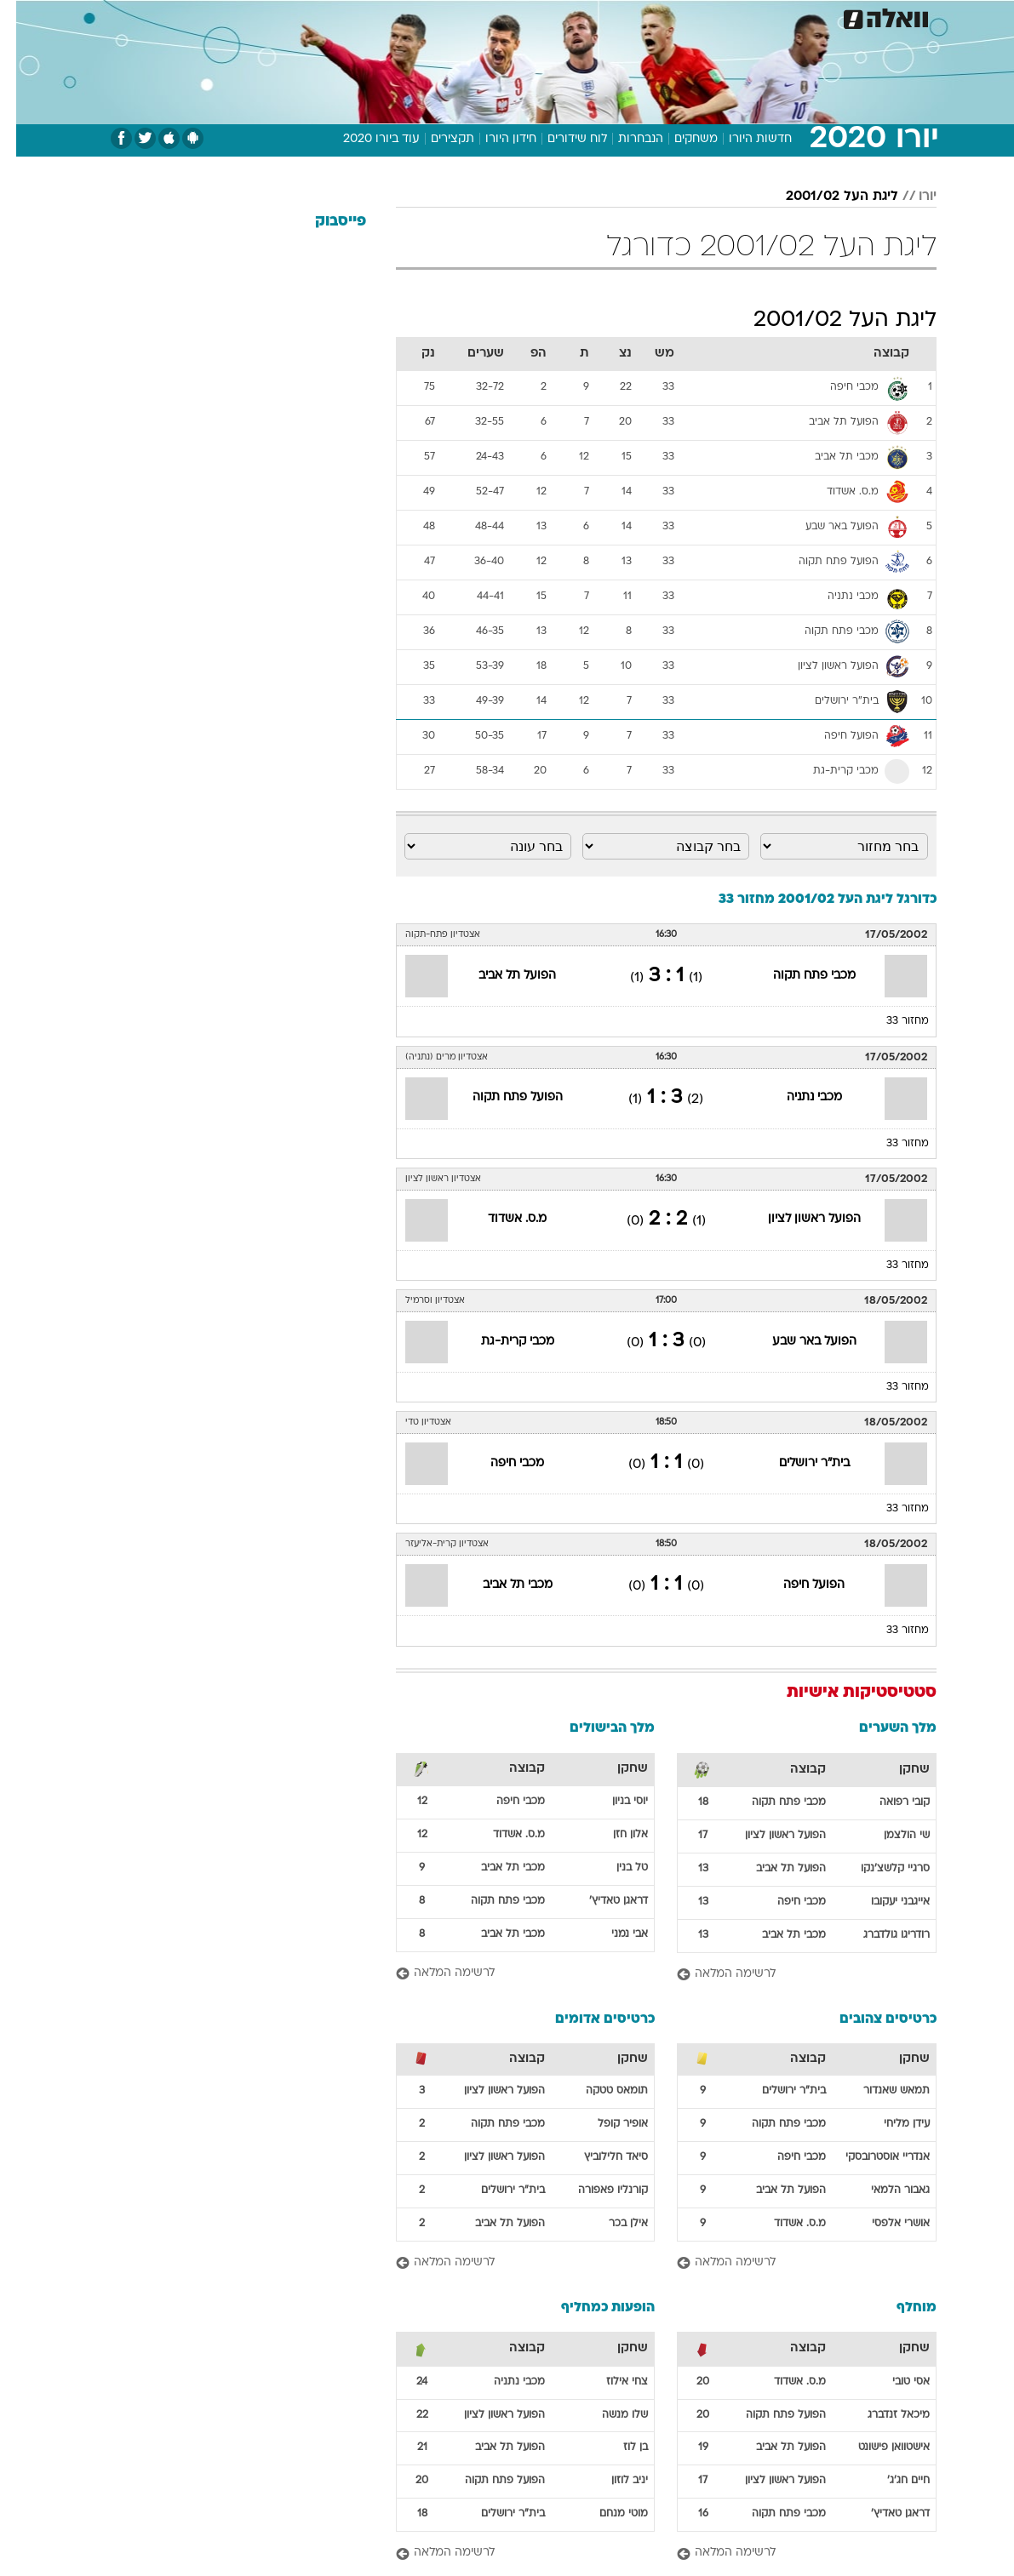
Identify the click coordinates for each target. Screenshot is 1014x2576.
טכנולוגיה (346, 15)
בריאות (458, 15)
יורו (911, 196)
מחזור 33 (891, 1021)
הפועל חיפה (797, 1585)
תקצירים (436, 139)
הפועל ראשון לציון (798, 1219)
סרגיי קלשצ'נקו (879, 1869)
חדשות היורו (744, 139)
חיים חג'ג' (892, 2481)
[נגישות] (23, 15)
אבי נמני (613, 1934)
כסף (550, 15)
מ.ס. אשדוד (501, 1219)
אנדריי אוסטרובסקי (871, 2157)
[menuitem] (798, 16)
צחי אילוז (611, 2382)
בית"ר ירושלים (798, 1463)
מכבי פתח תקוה (798, 975)
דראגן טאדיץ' (602, 1901)
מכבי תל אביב (501, 1585)
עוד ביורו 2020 (365, 139)
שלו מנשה (609, 2415)
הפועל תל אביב (501, 975)
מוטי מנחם (607, 2514)
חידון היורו (494, 139)
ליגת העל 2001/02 (826, 196)
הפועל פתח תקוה (501, 1097)
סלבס (594, 15)
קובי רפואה (888, 1802)
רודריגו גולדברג (880, 1935)
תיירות (405, 15)
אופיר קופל (606, 2124)
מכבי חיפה (501, 1463)
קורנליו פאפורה (597, 2190)
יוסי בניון (614, 1801)
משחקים (680, 139)
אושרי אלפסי (885, 2224)
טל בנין (616, 1868)
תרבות (643, 15)
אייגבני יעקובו (884, 1902)
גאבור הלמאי (884, 2190)
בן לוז (619, 2447)
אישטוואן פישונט (878, 2447)
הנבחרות (624, 139)
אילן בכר (612, 2224)
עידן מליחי (891, 2124)
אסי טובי (895, 2382)
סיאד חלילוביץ (600, 2157)
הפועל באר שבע (798, 1341)
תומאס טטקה (601, 2091)
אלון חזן (614, 1835)
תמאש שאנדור (880, 2091)
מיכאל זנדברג (882, 2415)
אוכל (507, 15)
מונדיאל (699, 15)
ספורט (755, 15)
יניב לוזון (613, 2481)
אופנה (288, 15)
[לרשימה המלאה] (790, 1975)
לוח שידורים (561, 139)
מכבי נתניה (798, 1097)
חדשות (809, 15)
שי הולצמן (891, 1836)
